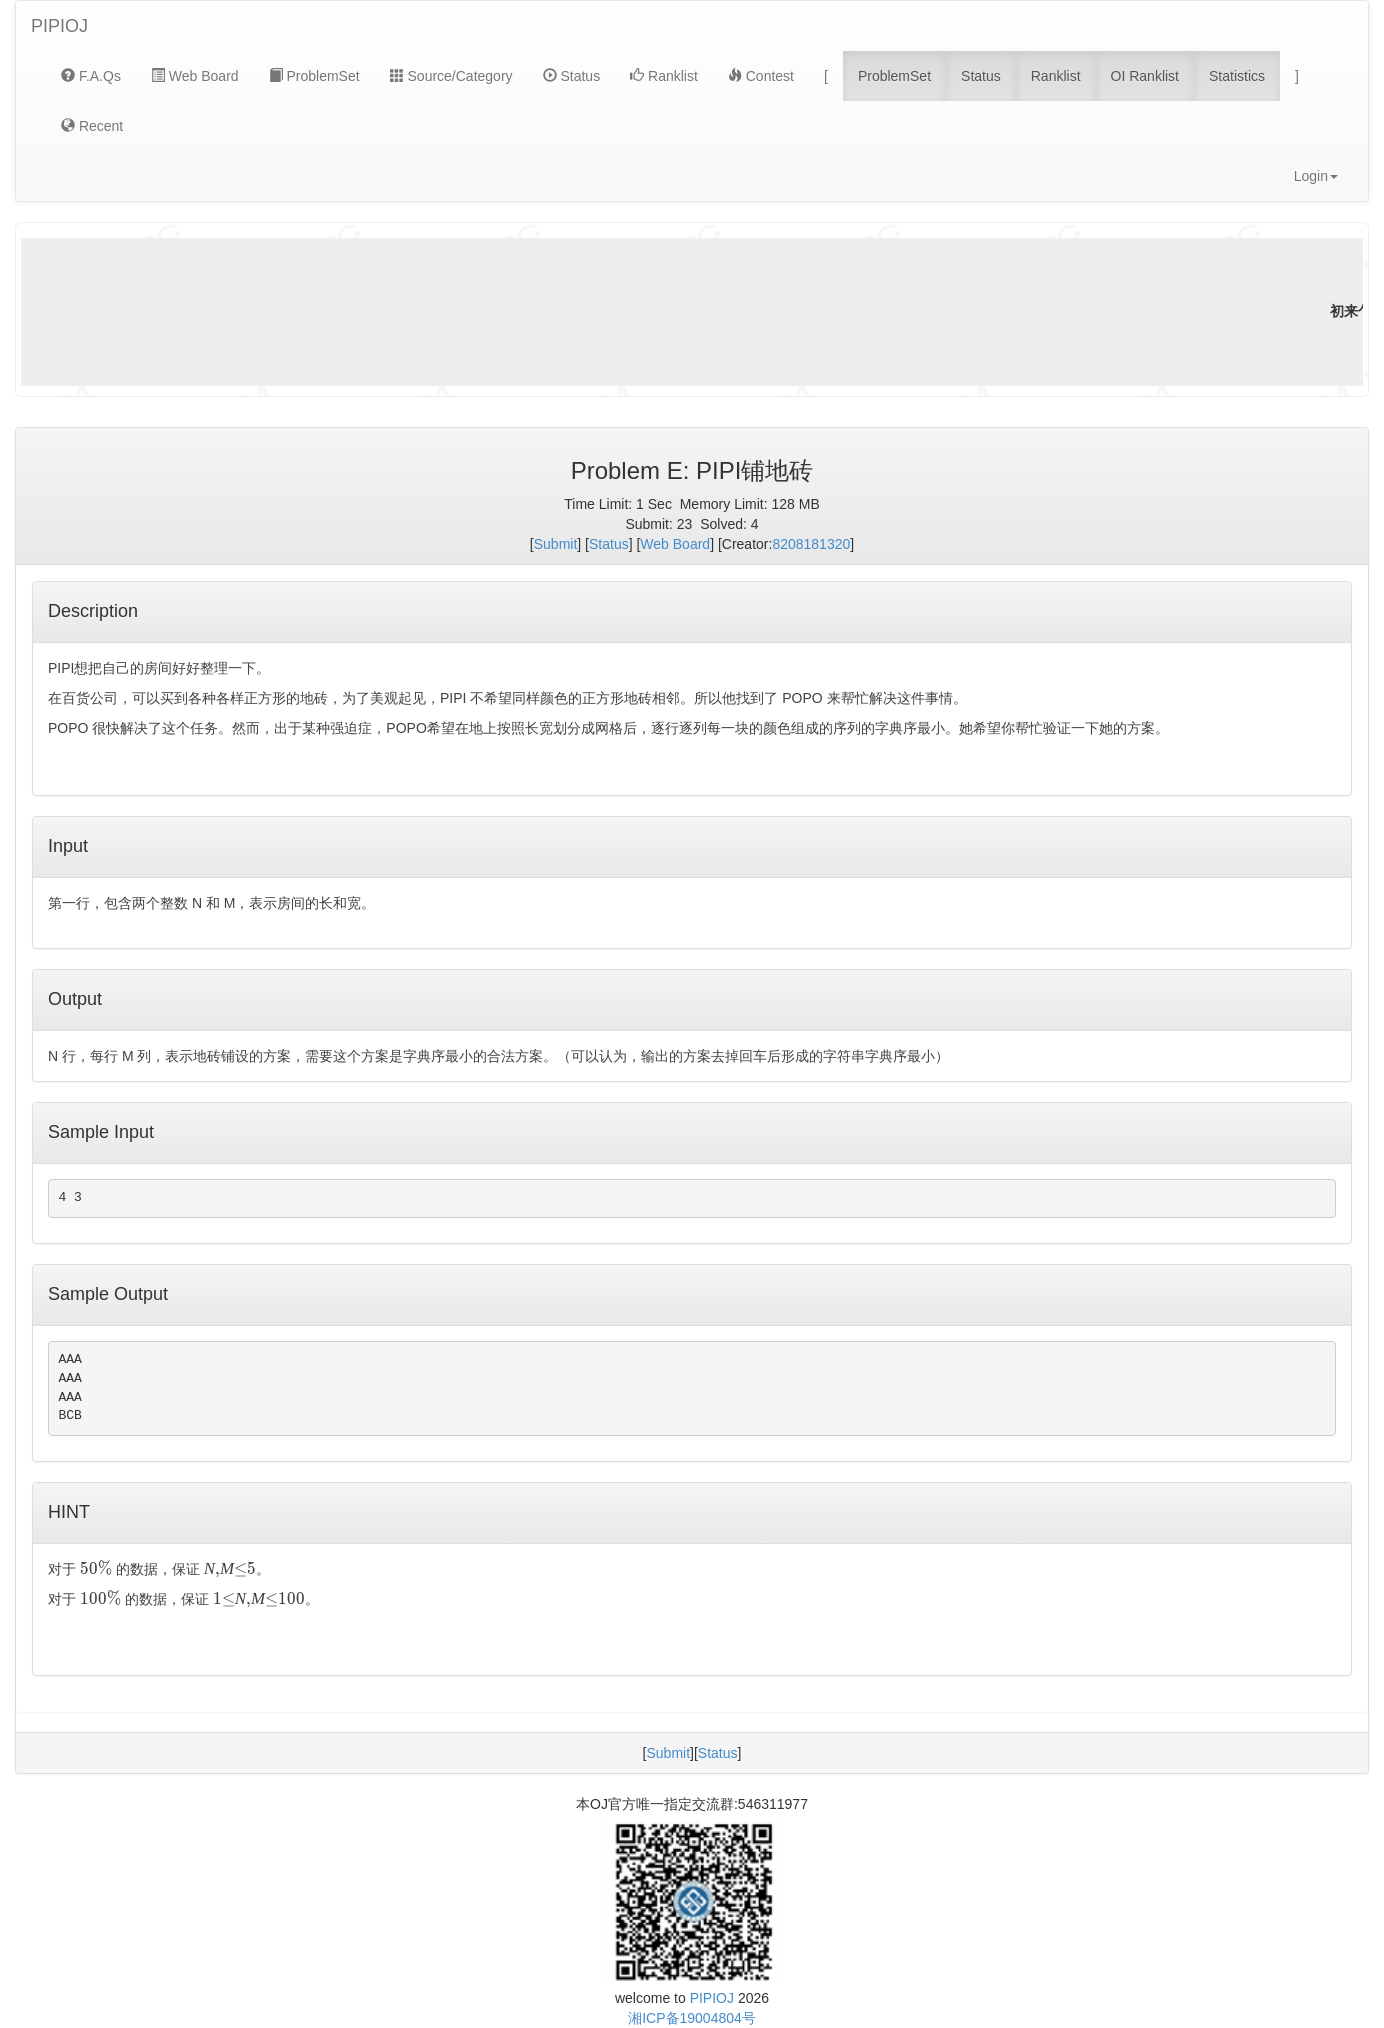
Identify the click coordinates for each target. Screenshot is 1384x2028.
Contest (761, 76)
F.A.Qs (91, 76)
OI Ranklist (1145, 76)
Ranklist (664, 76)
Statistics (1237, 76)
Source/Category (451, 76)
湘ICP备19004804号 (692, 2018)
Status (572, 76)
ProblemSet (314, 76)
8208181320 (811, 544)
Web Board (195, 76)
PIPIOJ (59, 26)
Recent (92, 126)
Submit (556, 544)
